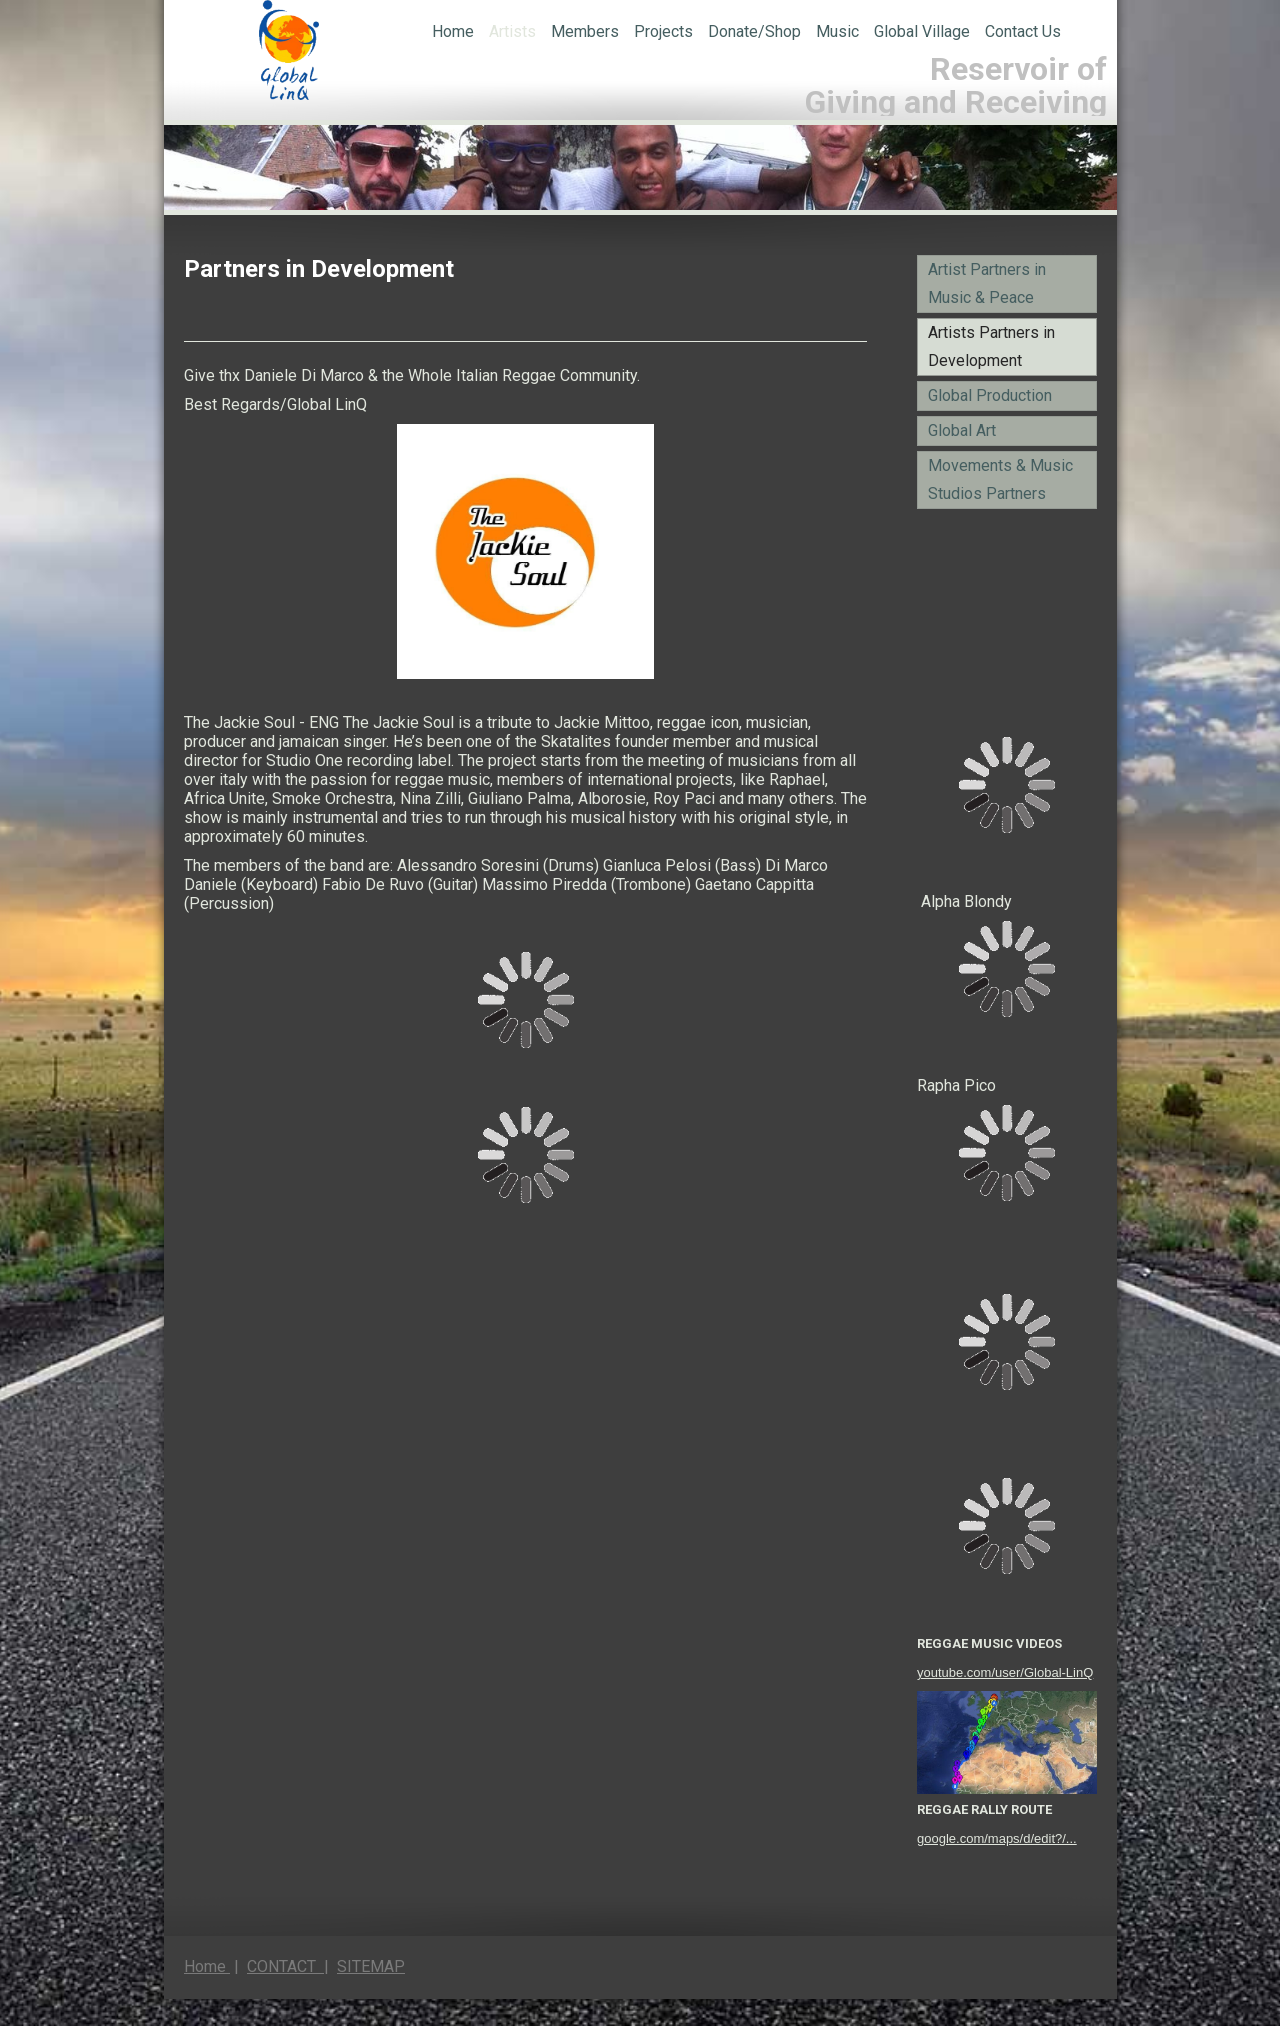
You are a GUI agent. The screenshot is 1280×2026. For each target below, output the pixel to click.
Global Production (990, 395)
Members (585, 31)
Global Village (922, 31)
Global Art (962, 430)
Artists (512, 31)
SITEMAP (371, 1966)
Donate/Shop (754, 31)
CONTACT (285, 1966)
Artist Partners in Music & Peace (987, 283)
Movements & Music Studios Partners (1000, 479)
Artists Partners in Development (991, 346)
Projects (663, 31)
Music (837, 31)
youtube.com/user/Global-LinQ (1005, 1672)
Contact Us (1023, 31)
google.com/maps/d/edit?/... (997, 1838)
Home (453, 31)
